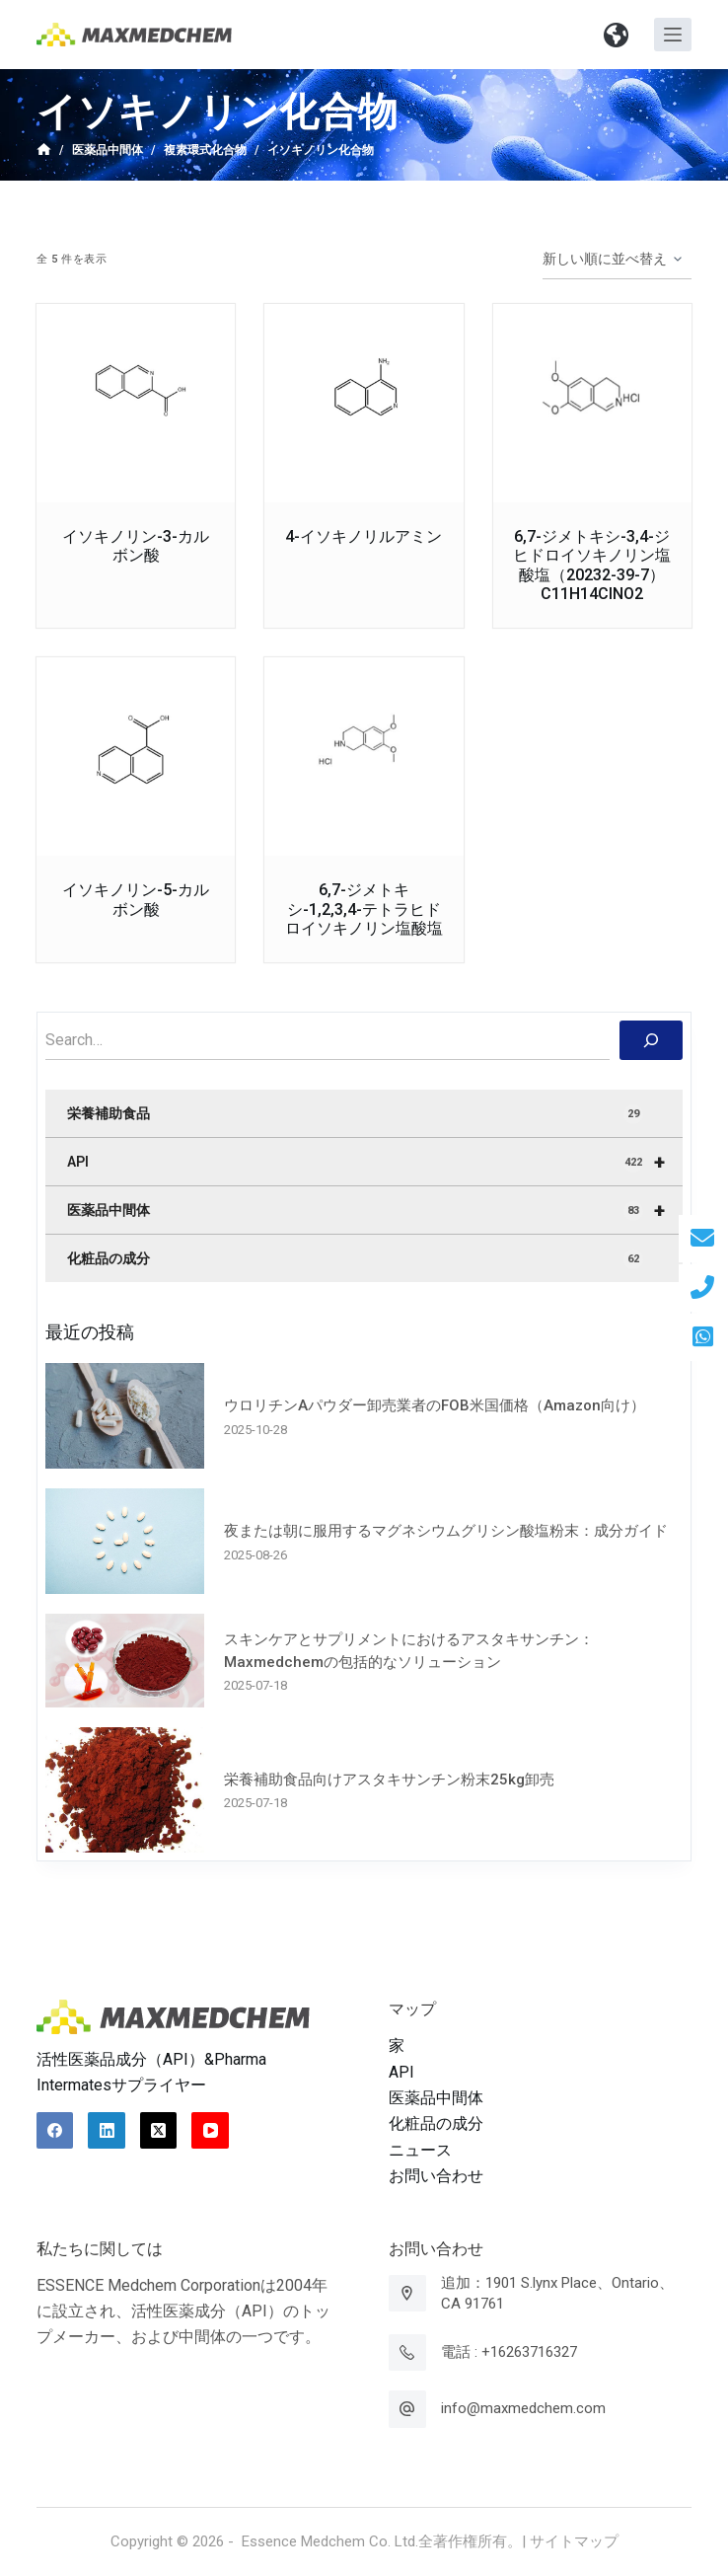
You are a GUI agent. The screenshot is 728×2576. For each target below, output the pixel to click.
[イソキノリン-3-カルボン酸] (135, 403)
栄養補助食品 (355, 1114)
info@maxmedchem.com (523, 2408)
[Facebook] (55, 2131)
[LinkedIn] (106, 2131)
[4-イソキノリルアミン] (363, 403)
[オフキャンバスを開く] (673, 34)
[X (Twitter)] (159, 2131)
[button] (616, 34)
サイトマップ (574, 2541)
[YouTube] (210, 2131)
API (375, 1161)
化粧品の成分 (355, 1259)
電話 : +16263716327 (509, 2352)
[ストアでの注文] (617, 259)
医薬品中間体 (375, 1210)
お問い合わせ (436, 2175)
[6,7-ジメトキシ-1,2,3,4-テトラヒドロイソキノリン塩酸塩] (363, 756)
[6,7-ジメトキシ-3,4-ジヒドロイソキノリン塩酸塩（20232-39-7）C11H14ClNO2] (592, 403)
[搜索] (651, 1040)
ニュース (420, 2150)
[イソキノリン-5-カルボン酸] (135, 756)
